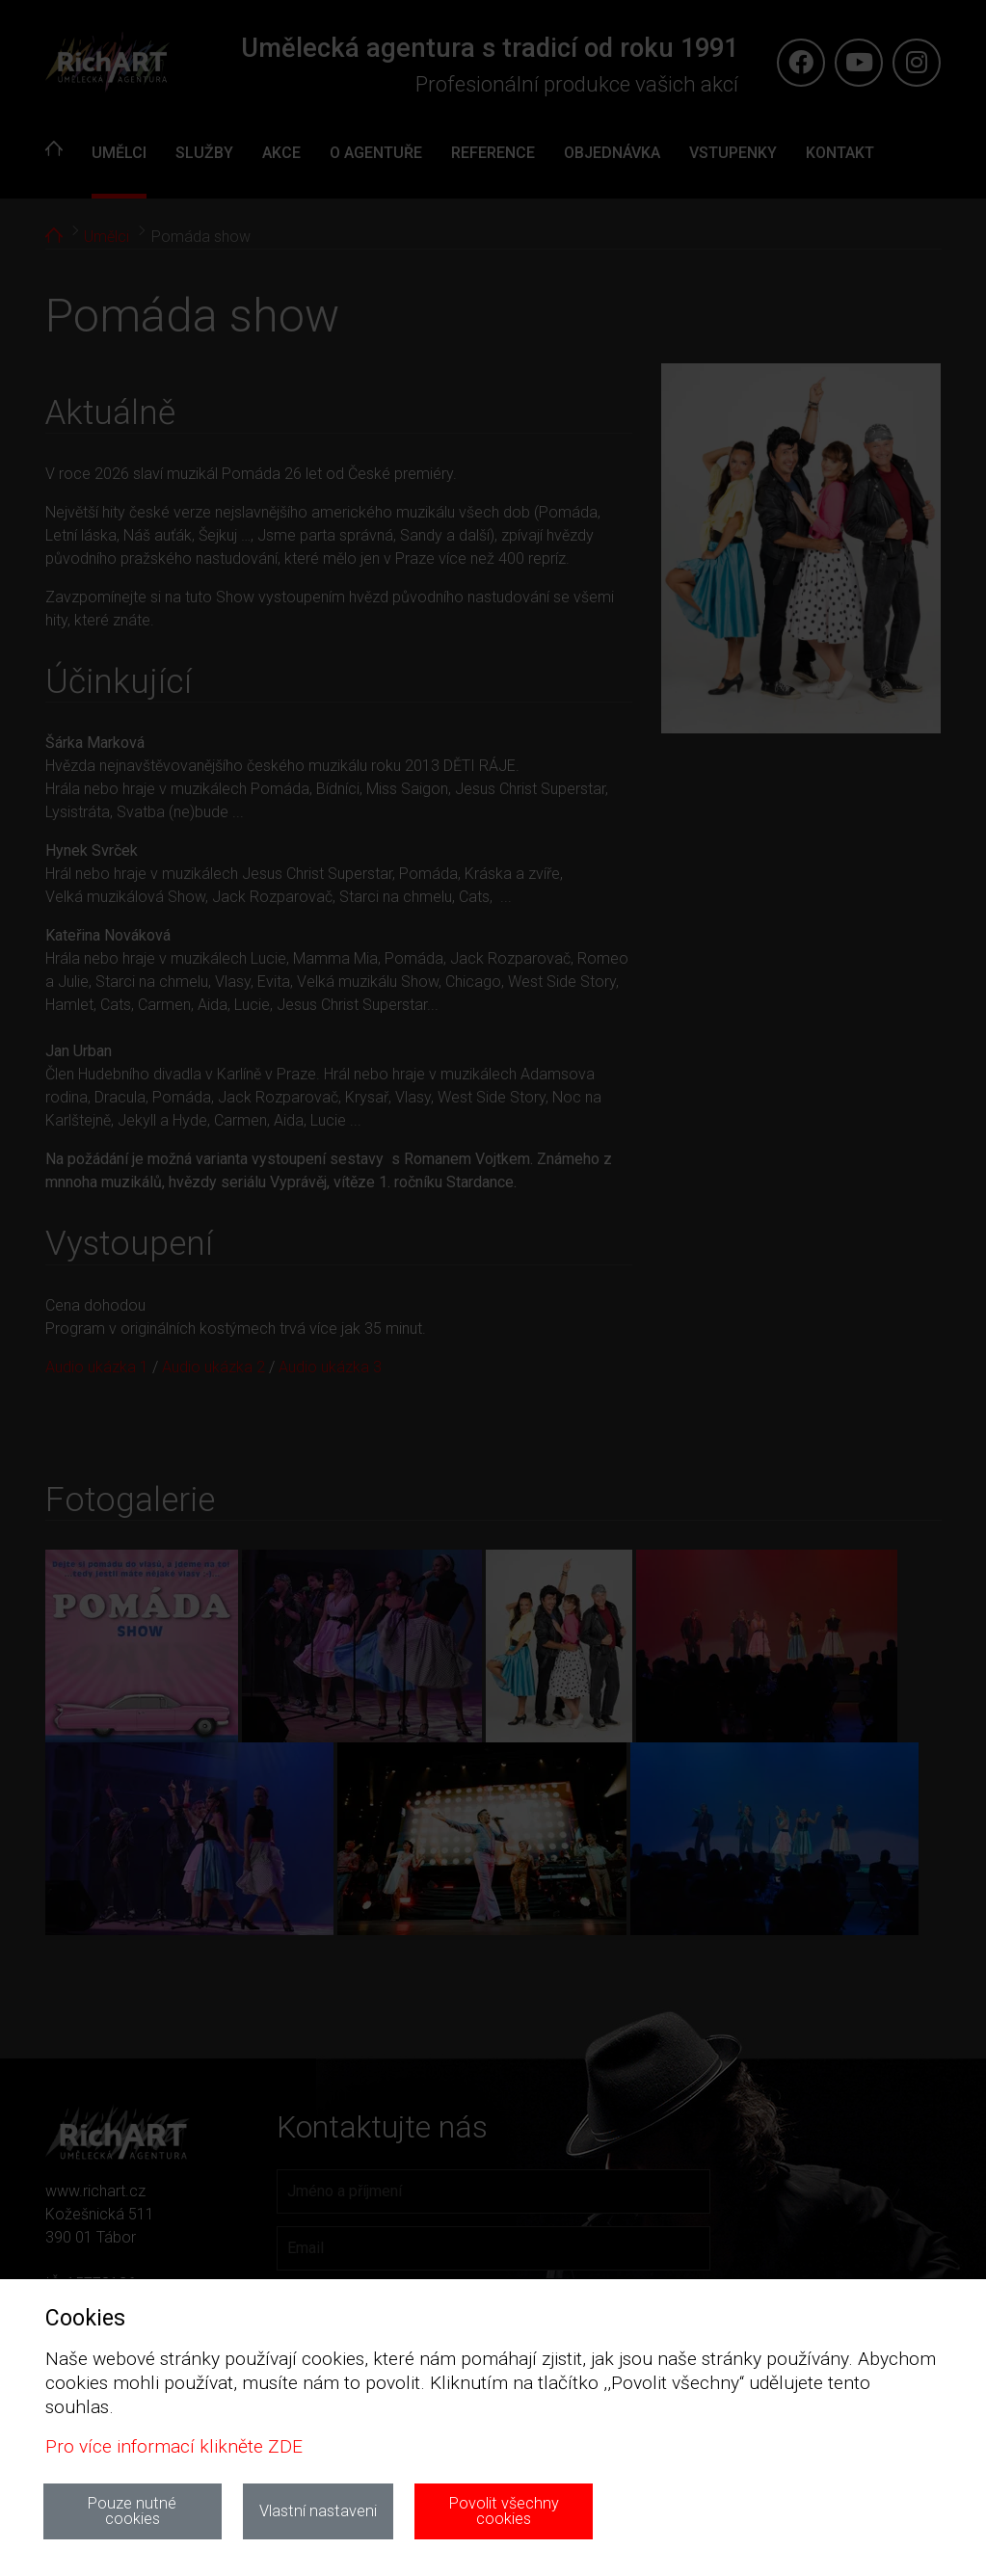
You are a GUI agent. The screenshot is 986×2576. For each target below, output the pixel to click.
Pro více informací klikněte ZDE (174, 2446)
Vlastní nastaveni (318, 2511)
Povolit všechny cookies (504, 2511)
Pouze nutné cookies (132, 2511)
